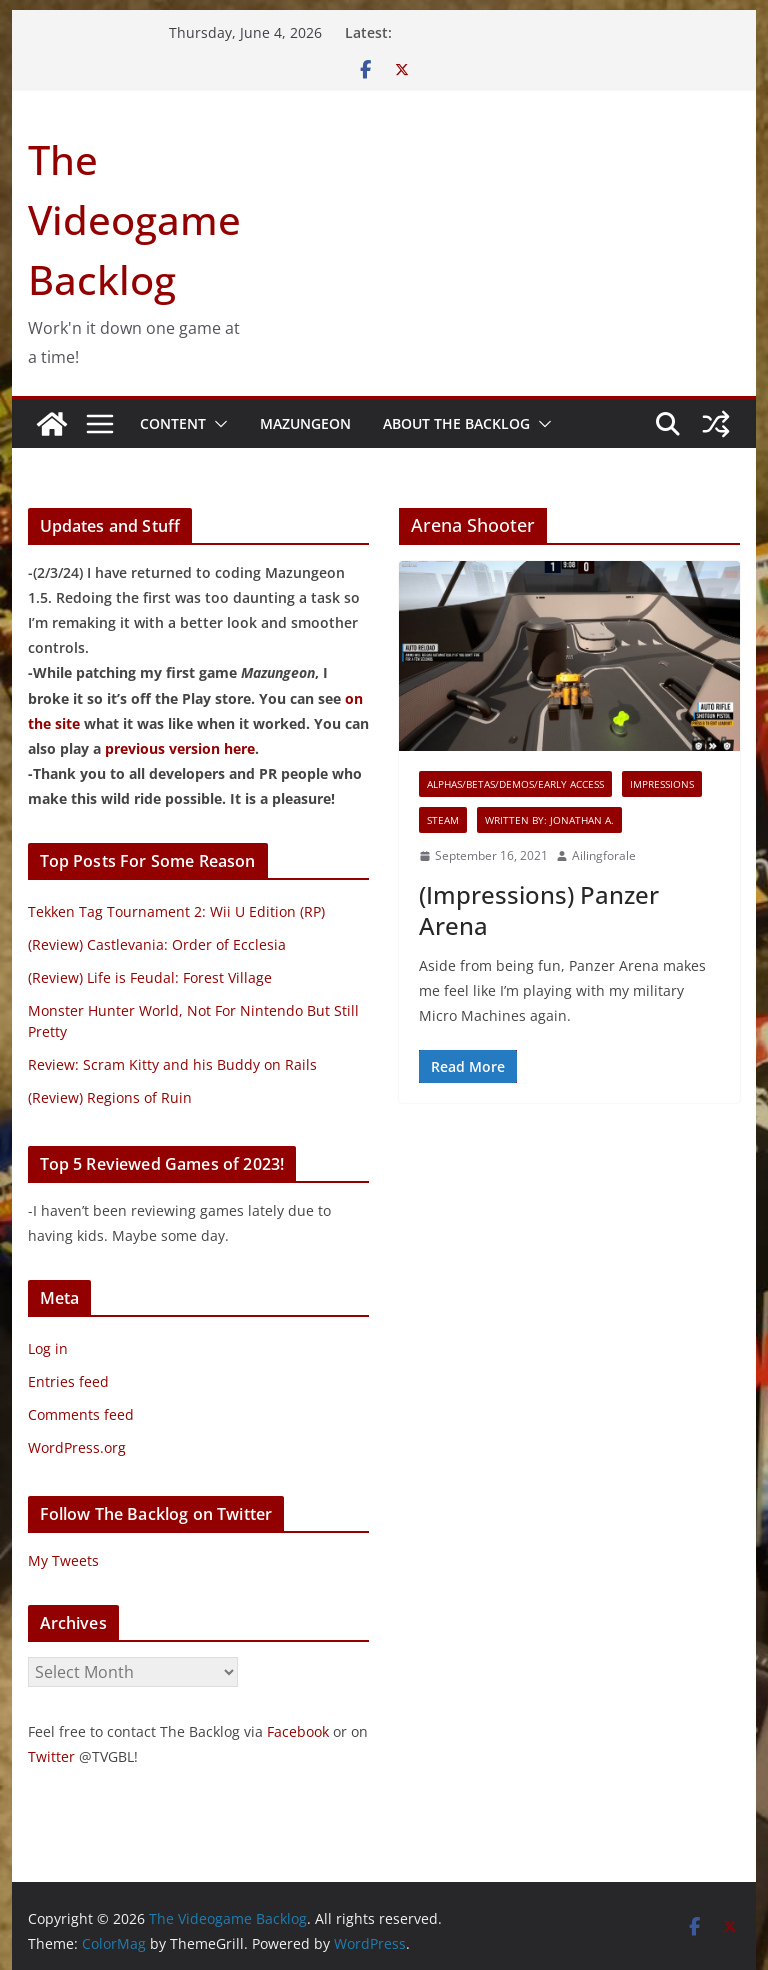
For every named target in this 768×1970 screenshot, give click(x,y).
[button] (217, 424)
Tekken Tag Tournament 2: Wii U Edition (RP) (176, 911)
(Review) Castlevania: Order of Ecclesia (157, 944)
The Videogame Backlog (134, 219)
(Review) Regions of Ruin (110, 1097)
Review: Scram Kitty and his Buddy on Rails (172, 1064)
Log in (48, 1348)
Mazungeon (305, 423)
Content (173, 423)
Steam (443, 820)
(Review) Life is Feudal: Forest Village (150, 977)
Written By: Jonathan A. (549, 820)
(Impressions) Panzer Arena (539, 910)
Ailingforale (604, 855)
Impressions (662, 784)
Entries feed (68, 1381)
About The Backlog (456, 423)
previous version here (180, 748)
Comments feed (81, 1414)
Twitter (51, 1756)
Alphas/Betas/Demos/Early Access (515, 784)
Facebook (298, 1731)
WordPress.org (77, 1447)
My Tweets (63, 1560)
